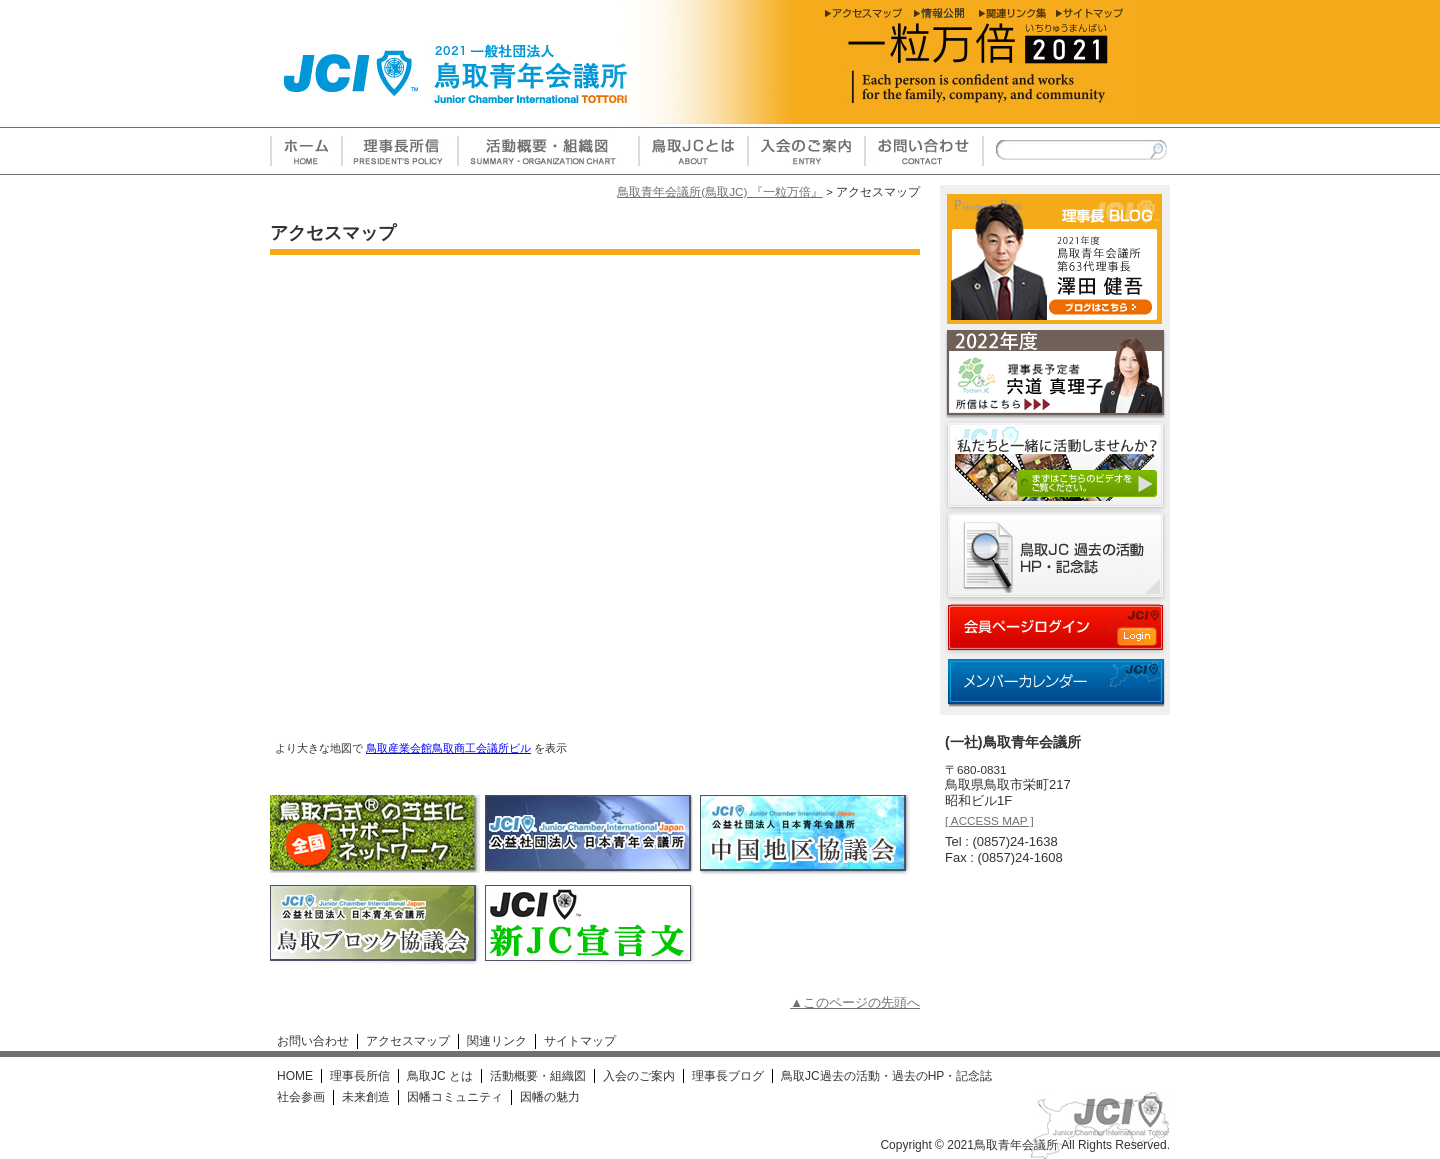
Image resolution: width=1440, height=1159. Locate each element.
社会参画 (301, 1097)
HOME (295, 1076)
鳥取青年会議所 (1016, 1145)
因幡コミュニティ (455, 1097)
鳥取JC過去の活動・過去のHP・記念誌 (886, 1076)
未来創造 (366, 1097)
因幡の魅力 (550, 1097)
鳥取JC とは (440, 1076)
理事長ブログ (728, 1076)
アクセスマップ (408, 1041)
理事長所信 (360, 1076)
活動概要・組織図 (538, 1076)
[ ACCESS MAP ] (989, 820)
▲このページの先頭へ (855, 1002)
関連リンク (497, 1041)
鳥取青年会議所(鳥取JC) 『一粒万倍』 (719, 191)
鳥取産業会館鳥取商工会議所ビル (448, 748)
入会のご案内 (639, 1076)
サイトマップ (580, 1041)
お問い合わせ (313, 1041)
